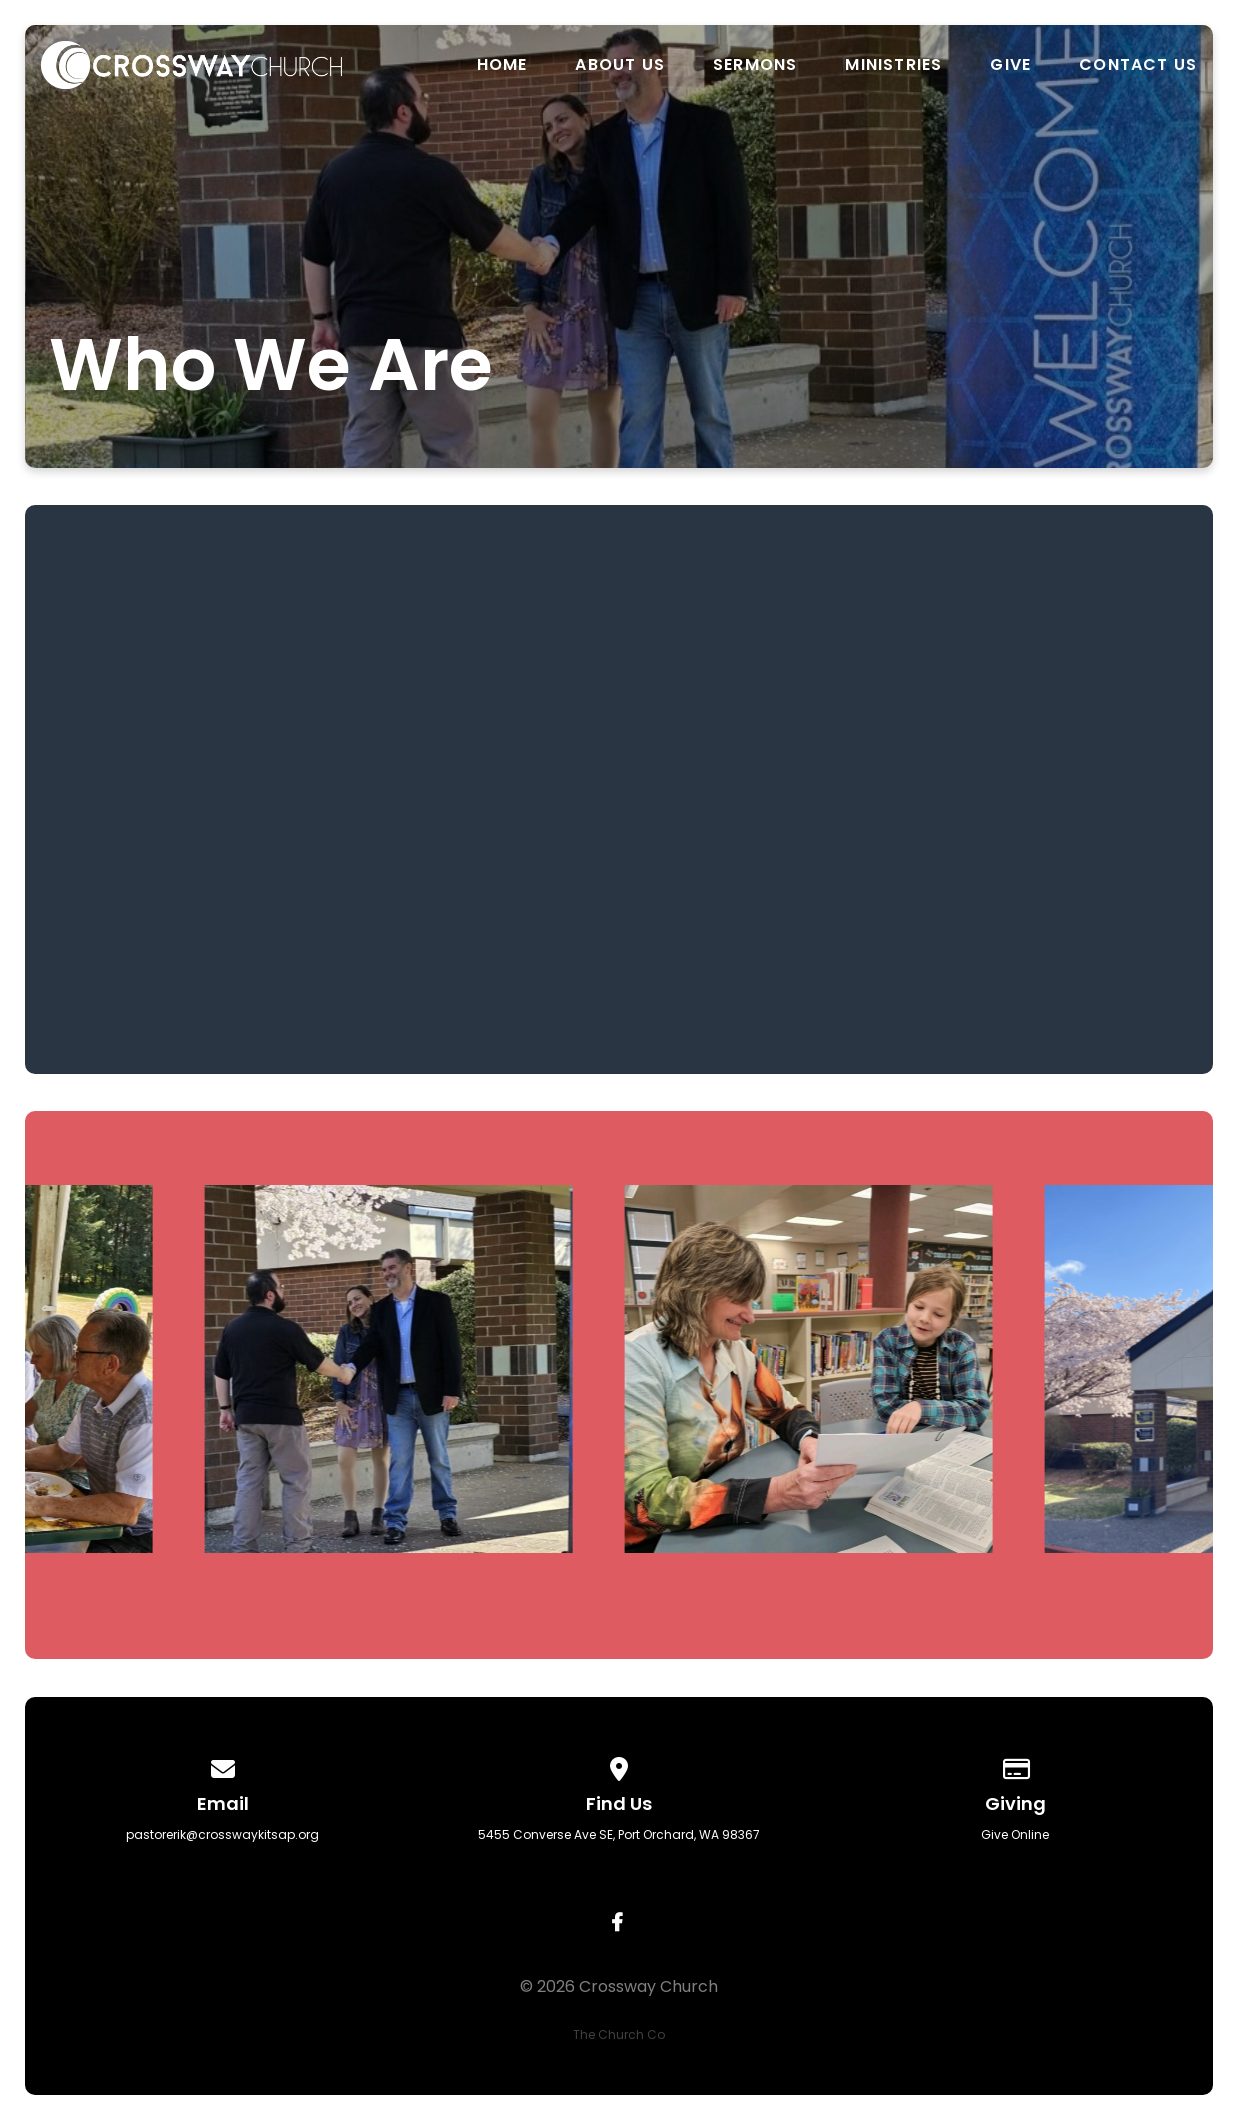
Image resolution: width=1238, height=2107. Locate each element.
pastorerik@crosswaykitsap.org (222, 1834)
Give (1010, 65)
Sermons (755, 65)
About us (620, 65)
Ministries (893, 65)
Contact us (1138, 65)
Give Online (1015, 1834)
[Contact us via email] (223, 1765)
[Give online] (1015, 1765)
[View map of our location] (619, 1765)
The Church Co (619, 2034)
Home (502, 65)
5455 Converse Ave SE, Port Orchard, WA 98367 (619, 1834)
